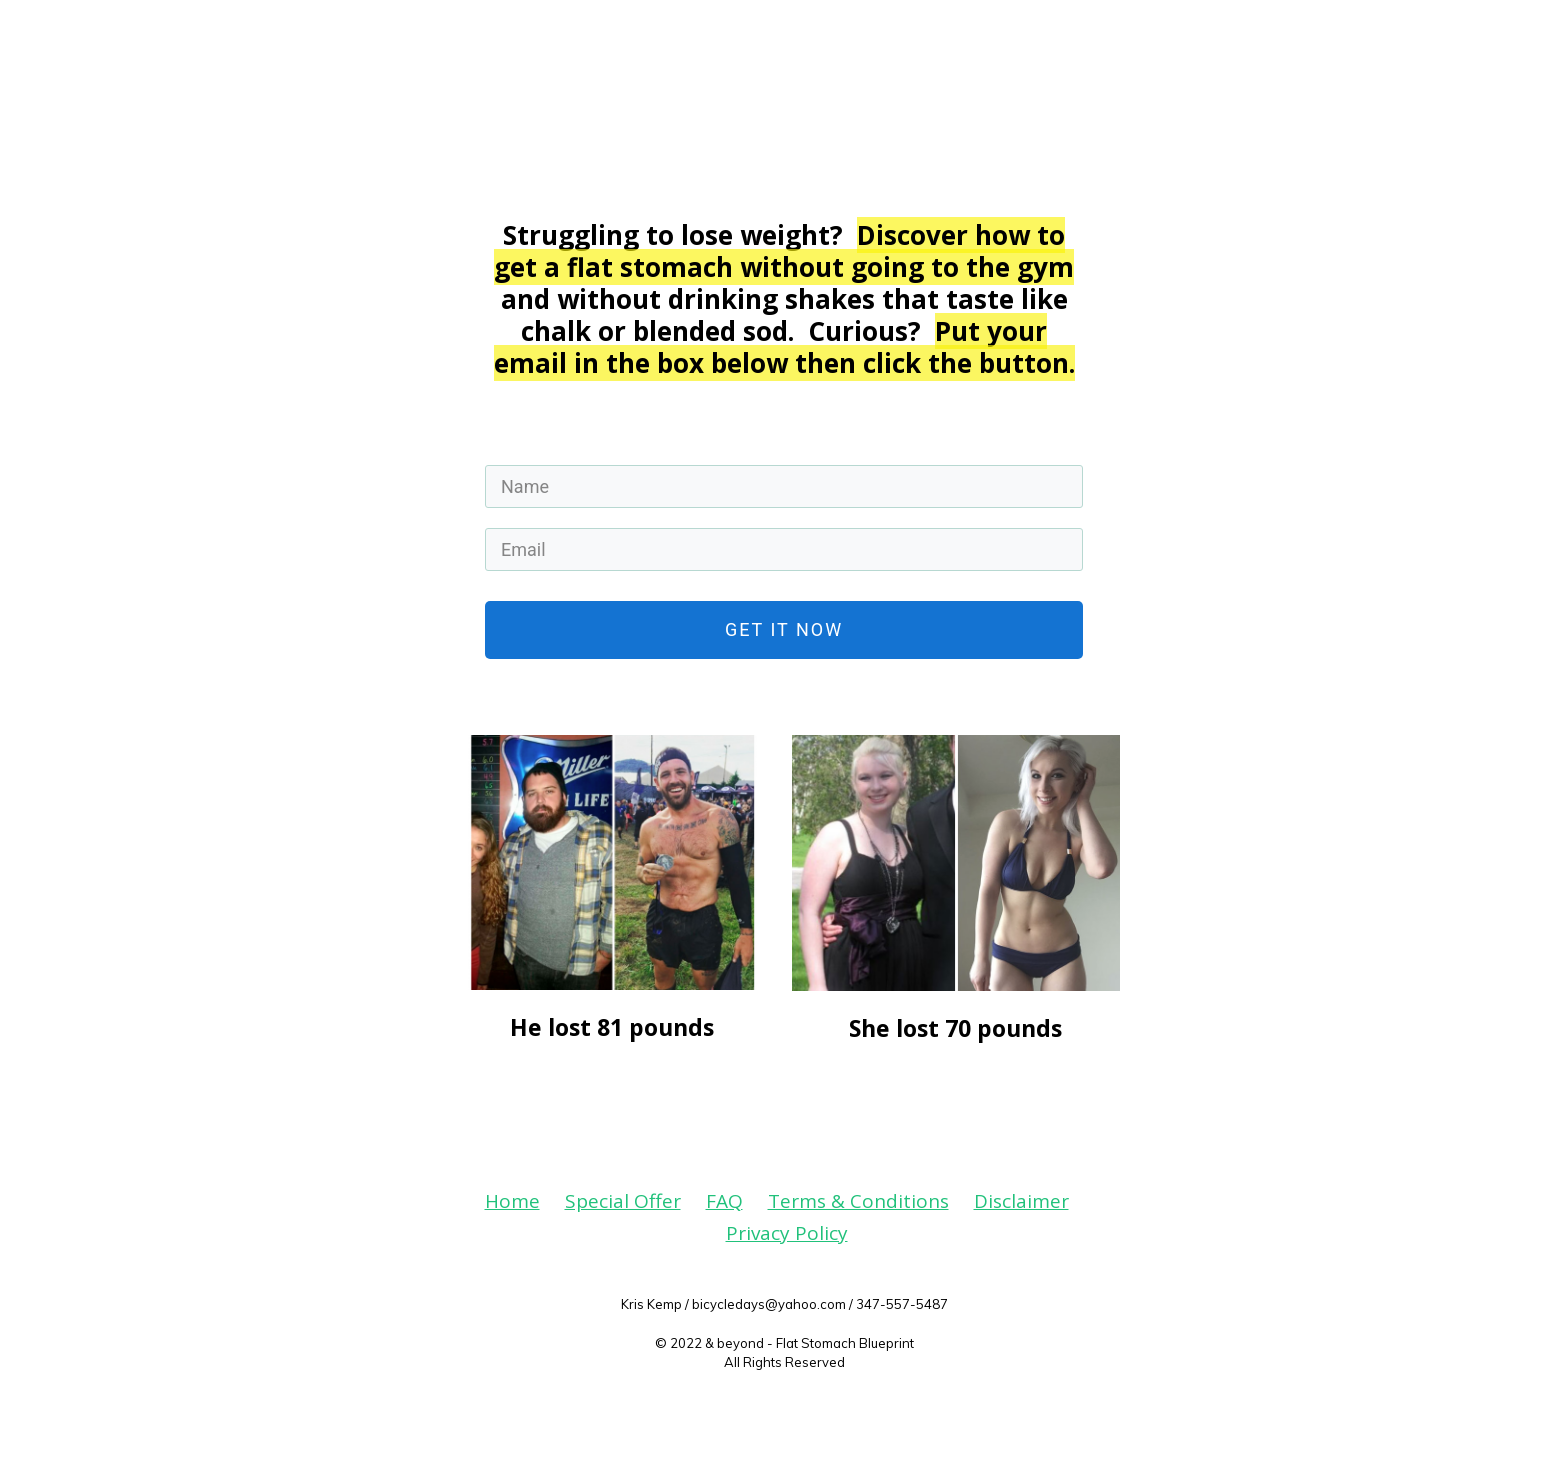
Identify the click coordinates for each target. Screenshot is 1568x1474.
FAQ (724, 1201)
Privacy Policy (787, 1233)
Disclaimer (1021, 1201)
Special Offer (623, 1201)
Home (512, 1201)
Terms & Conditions (858, 1201)
